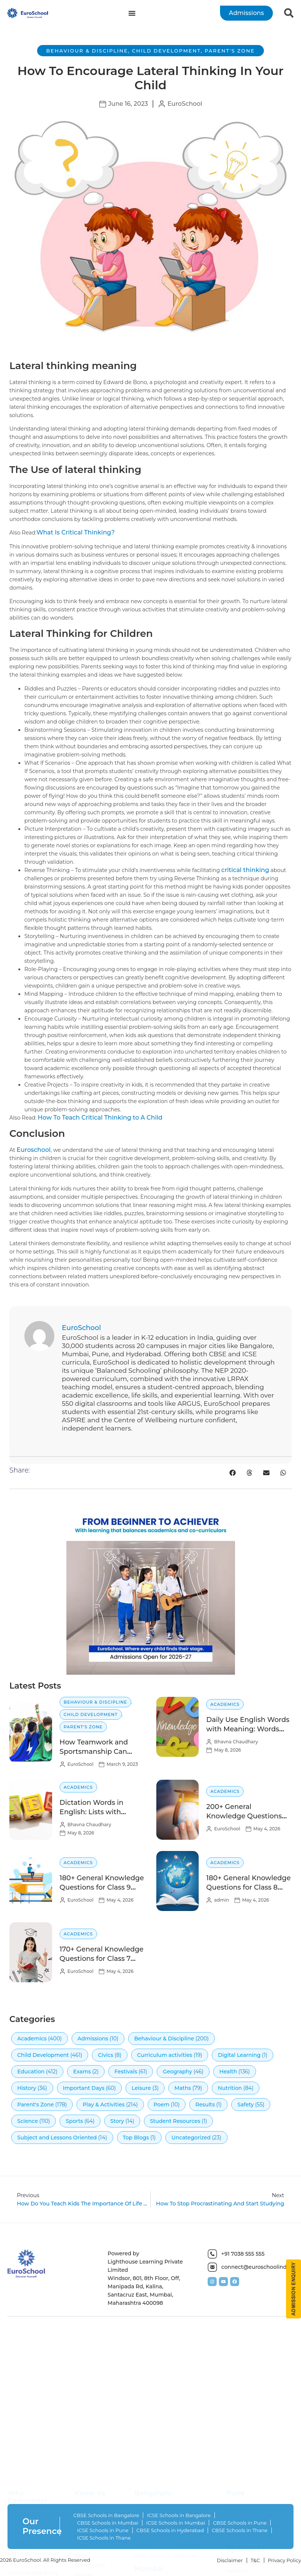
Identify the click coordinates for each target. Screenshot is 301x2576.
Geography (177, 2071)
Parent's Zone (230, 51)
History (26, 2088)
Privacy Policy (284, 2560)
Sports (74, 2121)
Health (228, 2071)
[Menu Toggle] (132, 13)
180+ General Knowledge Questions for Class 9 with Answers (102, 1887)
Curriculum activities (164, 2055)
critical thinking (245, 870)
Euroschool (33, 1149)
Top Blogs (136, 2137)
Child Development (166, 51)
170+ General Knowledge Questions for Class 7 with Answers (102, 1958)
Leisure (141, 2088)
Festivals (125, 2071)
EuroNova (19, 2550)
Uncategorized (190, 2137)
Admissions (93, 2038)
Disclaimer (230, 2560)
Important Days (84, 2088)
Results (205, 2104)
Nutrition (230, 2088)
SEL (11, 2569)
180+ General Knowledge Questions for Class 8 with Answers (248, 1887)
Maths (182, 2088)
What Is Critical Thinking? (75, 532)
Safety (245, 2104)
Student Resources (175, 2121)
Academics (225, 1704)
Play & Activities (103, 2104)
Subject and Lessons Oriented (57, 2137)
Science (27, 2121)
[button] (232, 1472)
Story (117, 2121)
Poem (161, 2104)
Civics (105, 2055)
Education (31, 2071)
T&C (255, 2560)
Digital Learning (239, 2055)
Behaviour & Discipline (87, 51)
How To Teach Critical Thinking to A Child (100, 1117)
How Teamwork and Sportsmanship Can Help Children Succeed (99, 1751)
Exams (82, 2071)
